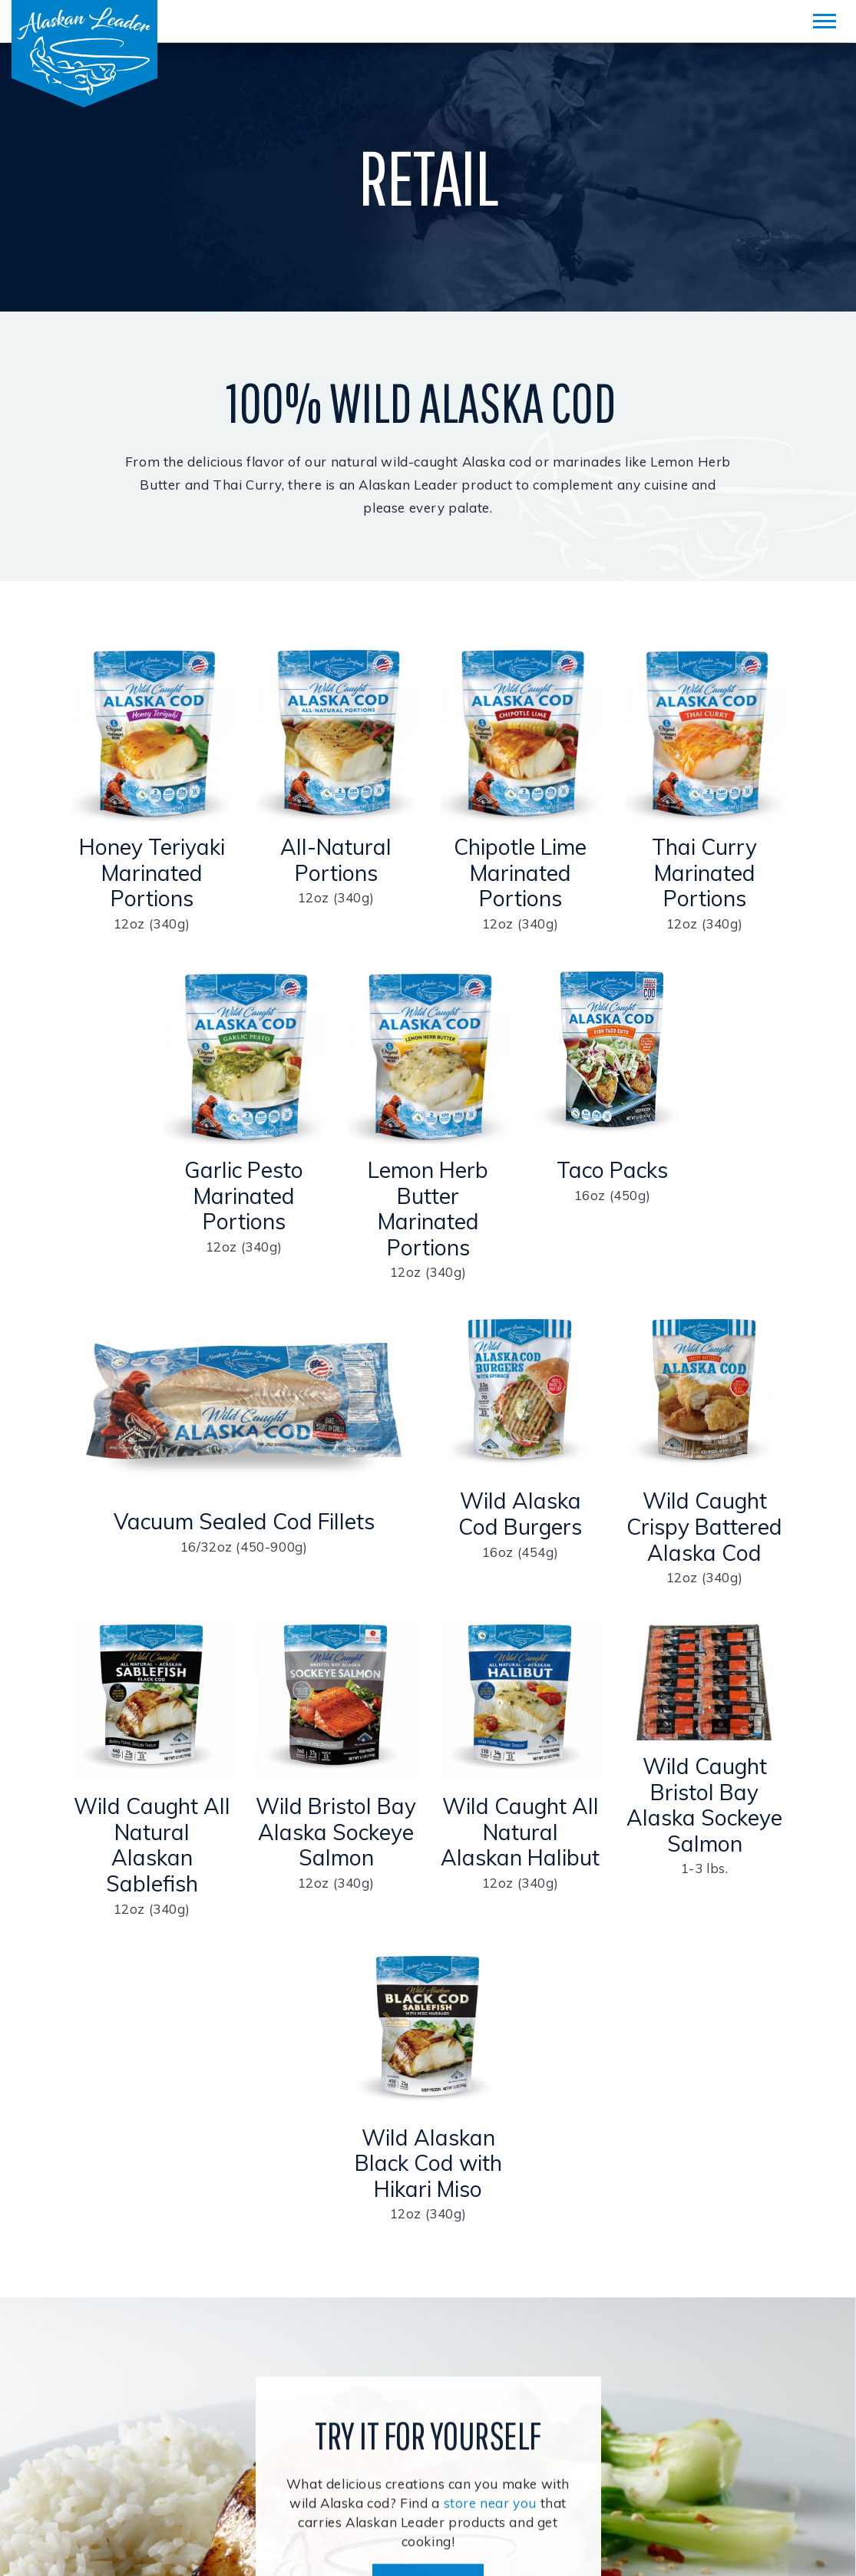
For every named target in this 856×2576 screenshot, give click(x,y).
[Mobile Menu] (824, 21)
